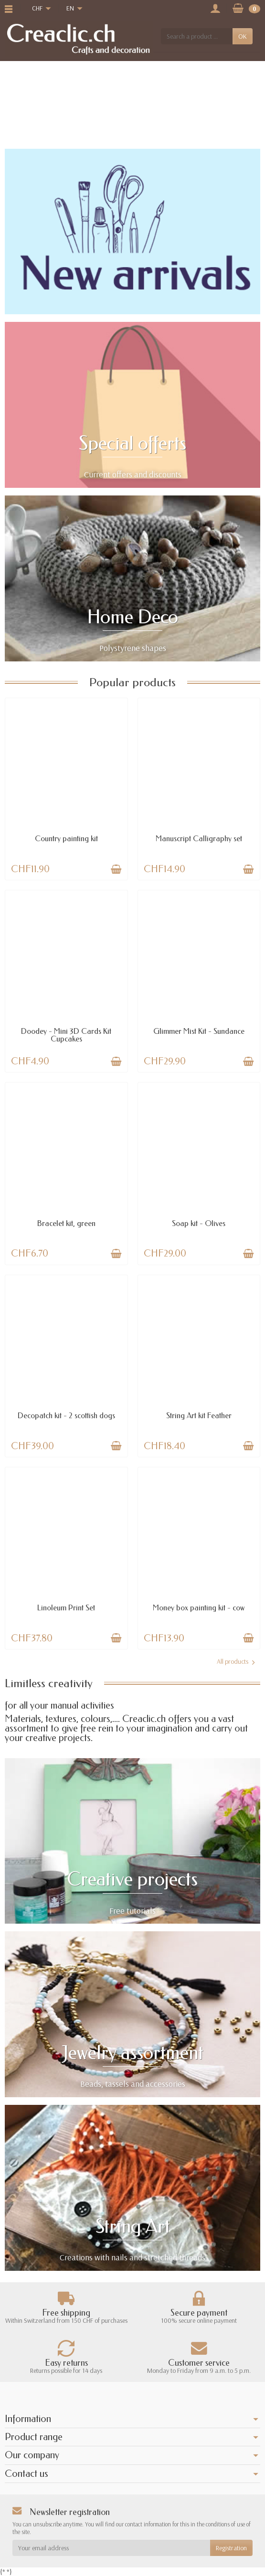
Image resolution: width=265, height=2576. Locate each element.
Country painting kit (66, 838)
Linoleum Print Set (66, 1607)
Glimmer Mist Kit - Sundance (198, 1031)
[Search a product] (197, 36)
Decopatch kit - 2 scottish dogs (66, 1415)
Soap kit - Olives (198, 1223)
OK (242, 36)
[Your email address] (111, 2548)
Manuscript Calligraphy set (199, 838)
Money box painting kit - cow (198, 1607)
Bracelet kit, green (66, 1223)
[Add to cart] (116, 869)
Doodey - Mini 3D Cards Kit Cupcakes (66, 1035)
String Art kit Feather (199, 1415)
